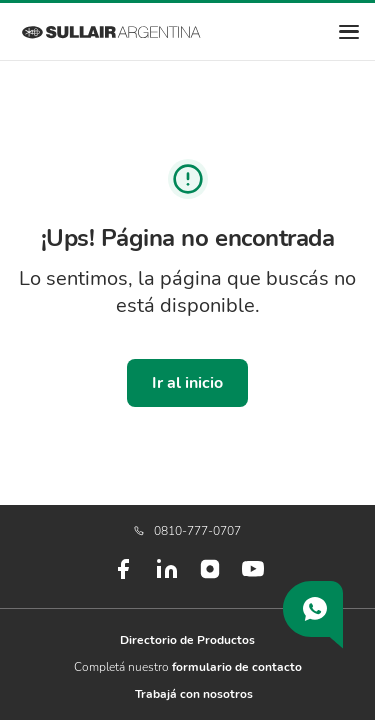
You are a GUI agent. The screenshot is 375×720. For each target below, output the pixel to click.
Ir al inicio (187, 383)
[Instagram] (210, 576)
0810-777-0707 (187, 531)
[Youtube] (253, 577)
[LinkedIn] (167, 577)
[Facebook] (123, 577)
